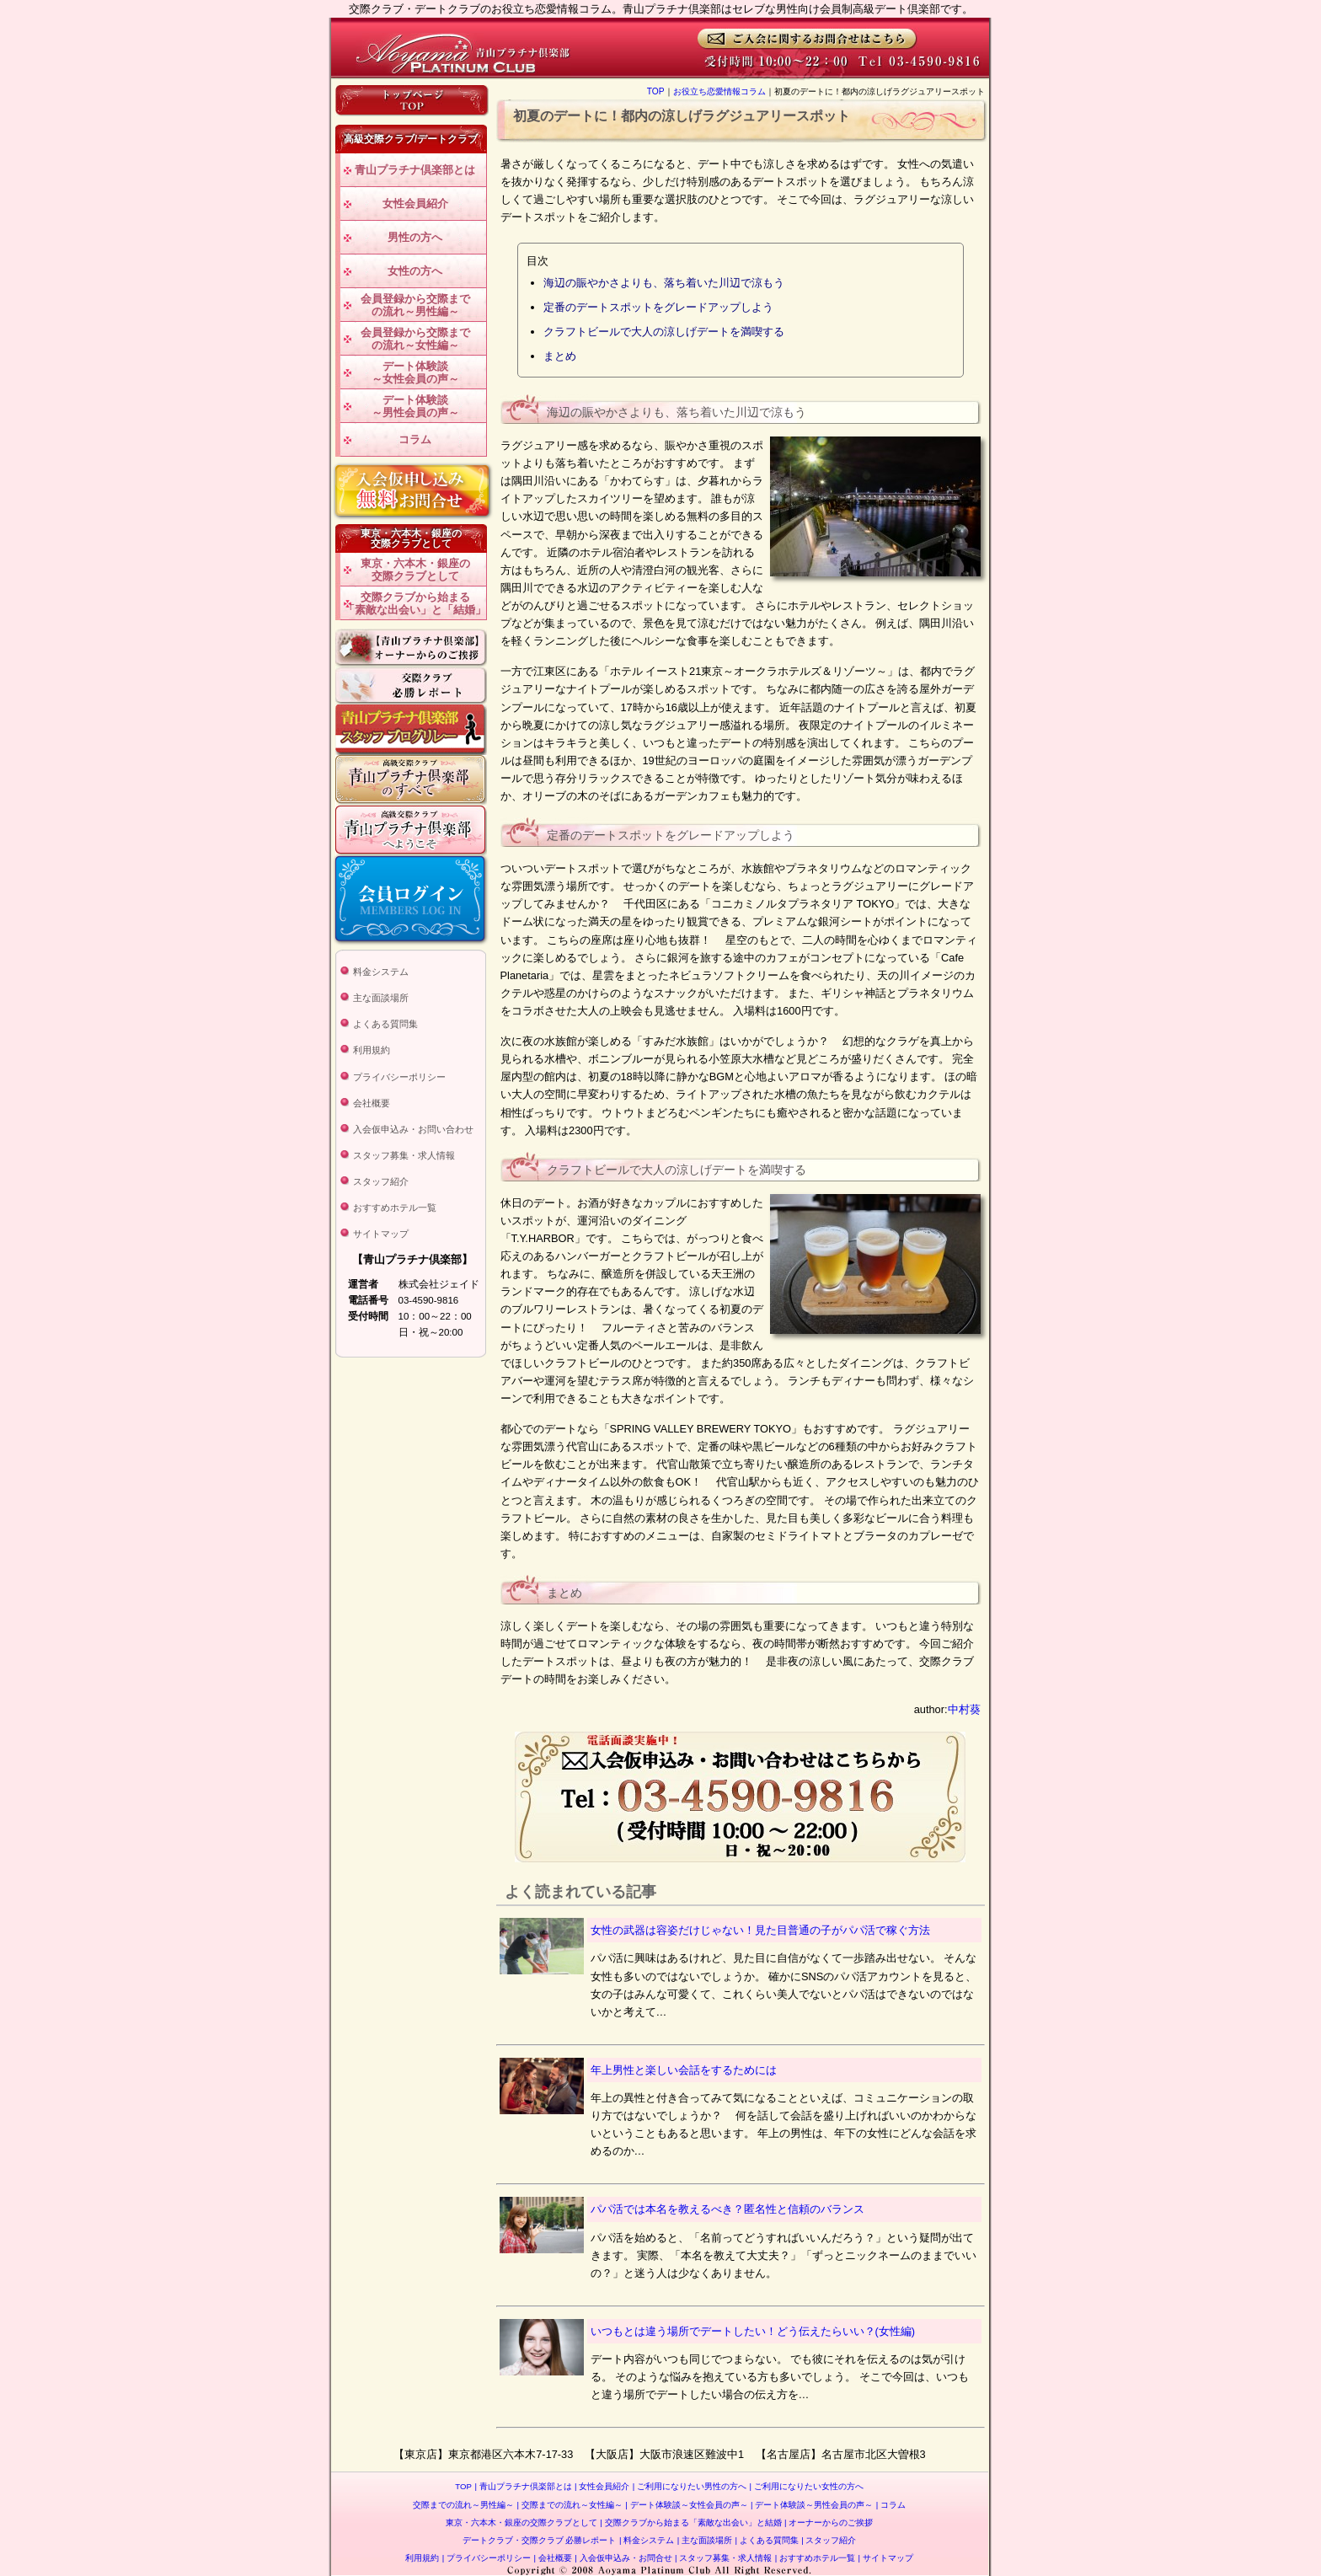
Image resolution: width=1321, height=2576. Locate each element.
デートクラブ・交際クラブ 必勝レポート (540, 2540)
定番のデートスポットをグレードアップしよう (658, 307)
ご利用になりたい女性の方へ (807, 2486)
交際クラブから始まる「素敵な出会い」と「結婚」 (415, 604)
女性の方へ (415, 271)
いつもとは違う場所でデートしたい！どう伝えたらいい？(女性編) (753, 2331)
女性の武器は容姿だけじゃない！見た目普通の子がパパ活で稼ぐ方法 (760, 1930)
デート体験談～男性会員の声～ (415, 407)
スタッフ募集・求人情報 (404, 1155)
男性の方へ (415, 237)
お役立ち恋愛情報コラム (719, 91)
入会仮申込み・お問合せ (623, 2558)
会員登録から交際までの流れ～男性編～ (415, 305)
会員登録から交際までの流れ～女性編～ (415, 339)
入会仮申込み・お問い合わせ (413, 1129)
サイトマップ (381, 1234)
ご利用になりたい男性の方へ (689, 2486)
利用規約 (371, 1050)
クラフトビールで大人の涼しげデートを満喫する (663, 331)
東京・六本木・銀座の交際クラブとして (415, 570)
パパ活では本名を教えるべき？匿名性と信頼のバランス (727, 2209)
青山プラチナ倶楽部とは (415, 169)
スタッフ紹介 (381, 1181)
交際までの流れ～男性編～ (463, 2504)
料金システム (381, 972)
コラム (414, 439)
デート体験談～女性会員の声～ (415, 373)
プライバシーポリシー (399, 1077)
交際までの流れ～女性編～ (570, 2504)
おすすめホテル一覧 (394, 1207)
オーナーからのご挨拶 (828, 2522)
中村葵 (964, 1709)
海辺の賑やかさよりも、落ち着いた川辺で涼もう (663, 282)
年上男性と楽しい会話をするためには (684, 2070)
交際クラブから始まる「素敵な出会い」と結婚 (690, 2522)
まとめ (559, 356)
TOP (656, 91)
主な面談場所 (381, 998)
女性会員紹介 (415, 203)
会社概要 (371, 1103)
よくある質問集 (385, 1024)
